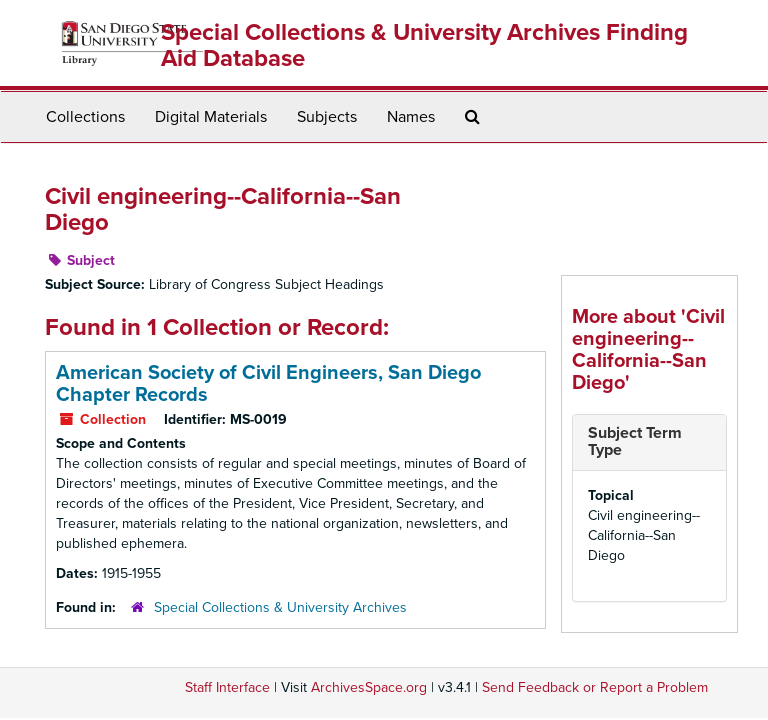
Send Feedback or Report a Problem (595, 687)
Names (411, 117)
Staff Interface (227, 687)
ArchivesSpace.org (369, 687)
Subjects (327, 117)
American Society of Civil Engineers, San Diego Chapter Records (268, 384)
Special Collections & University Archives (280, 607)
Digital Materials (211, 117)
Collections (85, 117)
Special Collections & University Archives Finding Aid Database (424, 45)
